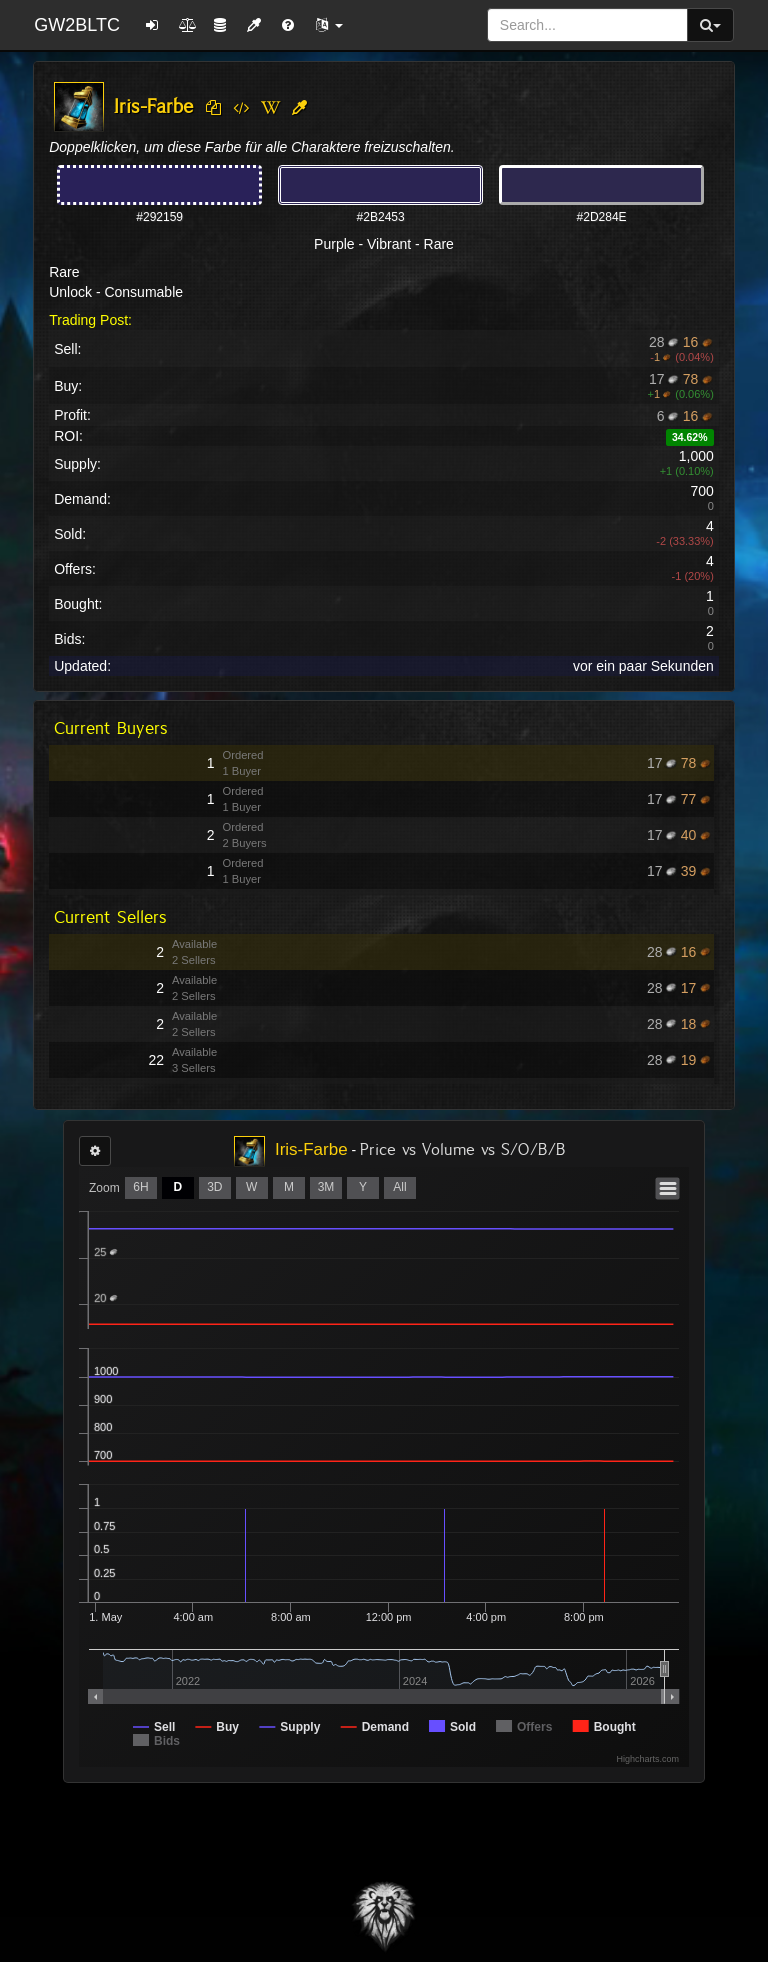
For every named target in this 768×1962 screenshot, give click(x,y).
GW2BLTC (77, 25)
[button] (329, 25)
